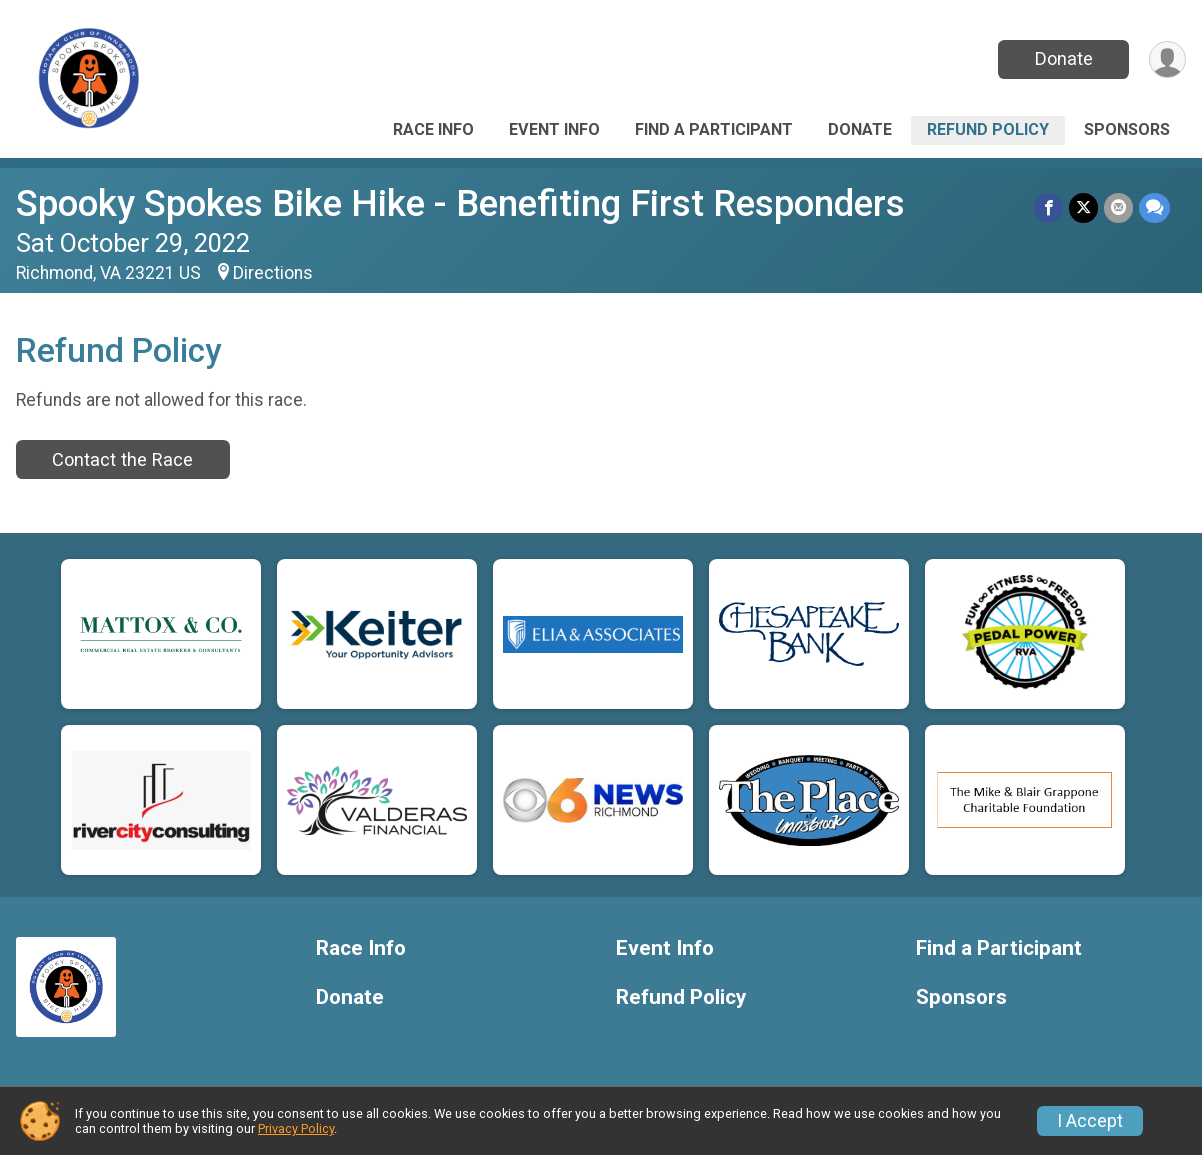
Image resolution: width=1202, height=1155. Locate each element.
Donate (1064, 58)
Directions (273, 273)
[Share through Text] (1154, 207)
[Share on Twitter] (1083, 207)
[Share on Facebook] (1048, 207)
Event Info (554, 129)
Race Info (433, 129)
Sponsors (1127, 129)
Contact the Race (122, 459)
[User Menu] (1167, 59)
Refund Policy (988, 129)
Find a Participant (714, 129)
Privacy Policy (296, 1128)
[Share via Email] (1118, 207)
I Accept (1090, 1121)
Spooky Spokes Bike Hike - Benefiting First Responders (460, 203)
